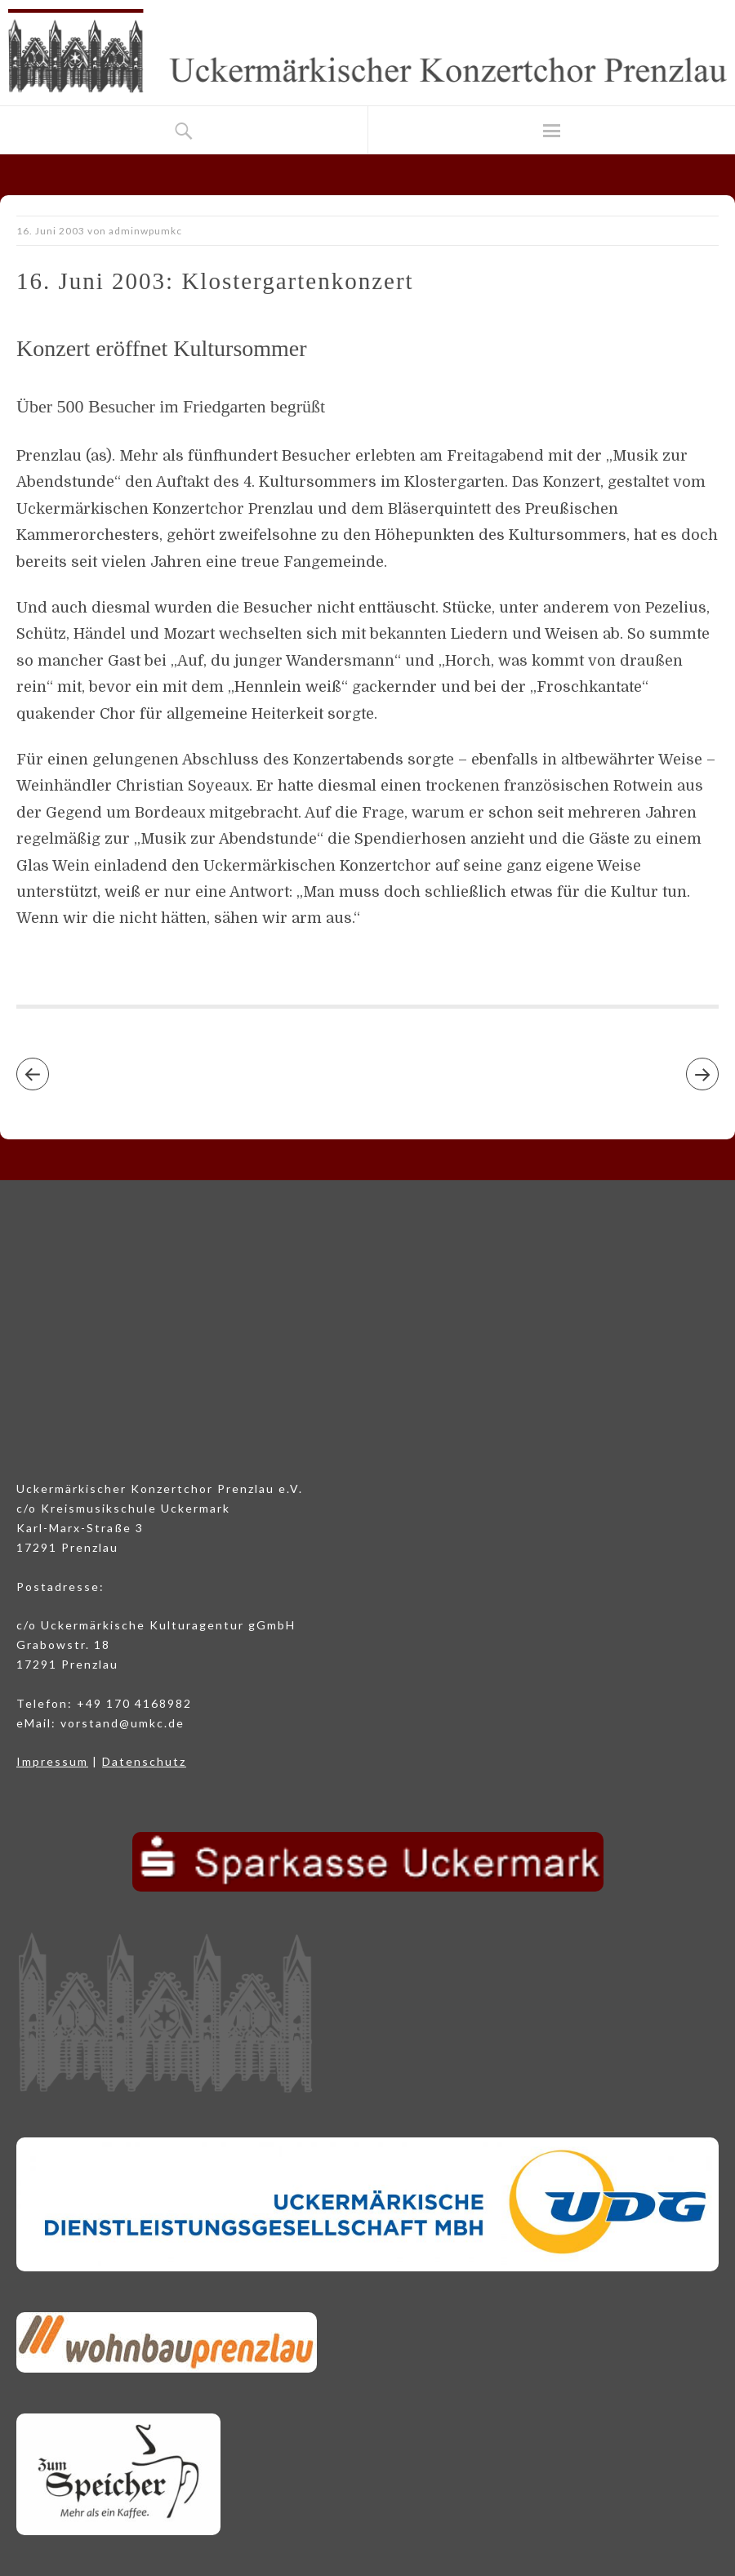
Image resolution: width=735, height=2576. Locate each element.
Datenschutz (144, 1761)
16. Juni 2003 (50, 231)
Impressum (52, 1761)
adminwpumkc (145, 231)
